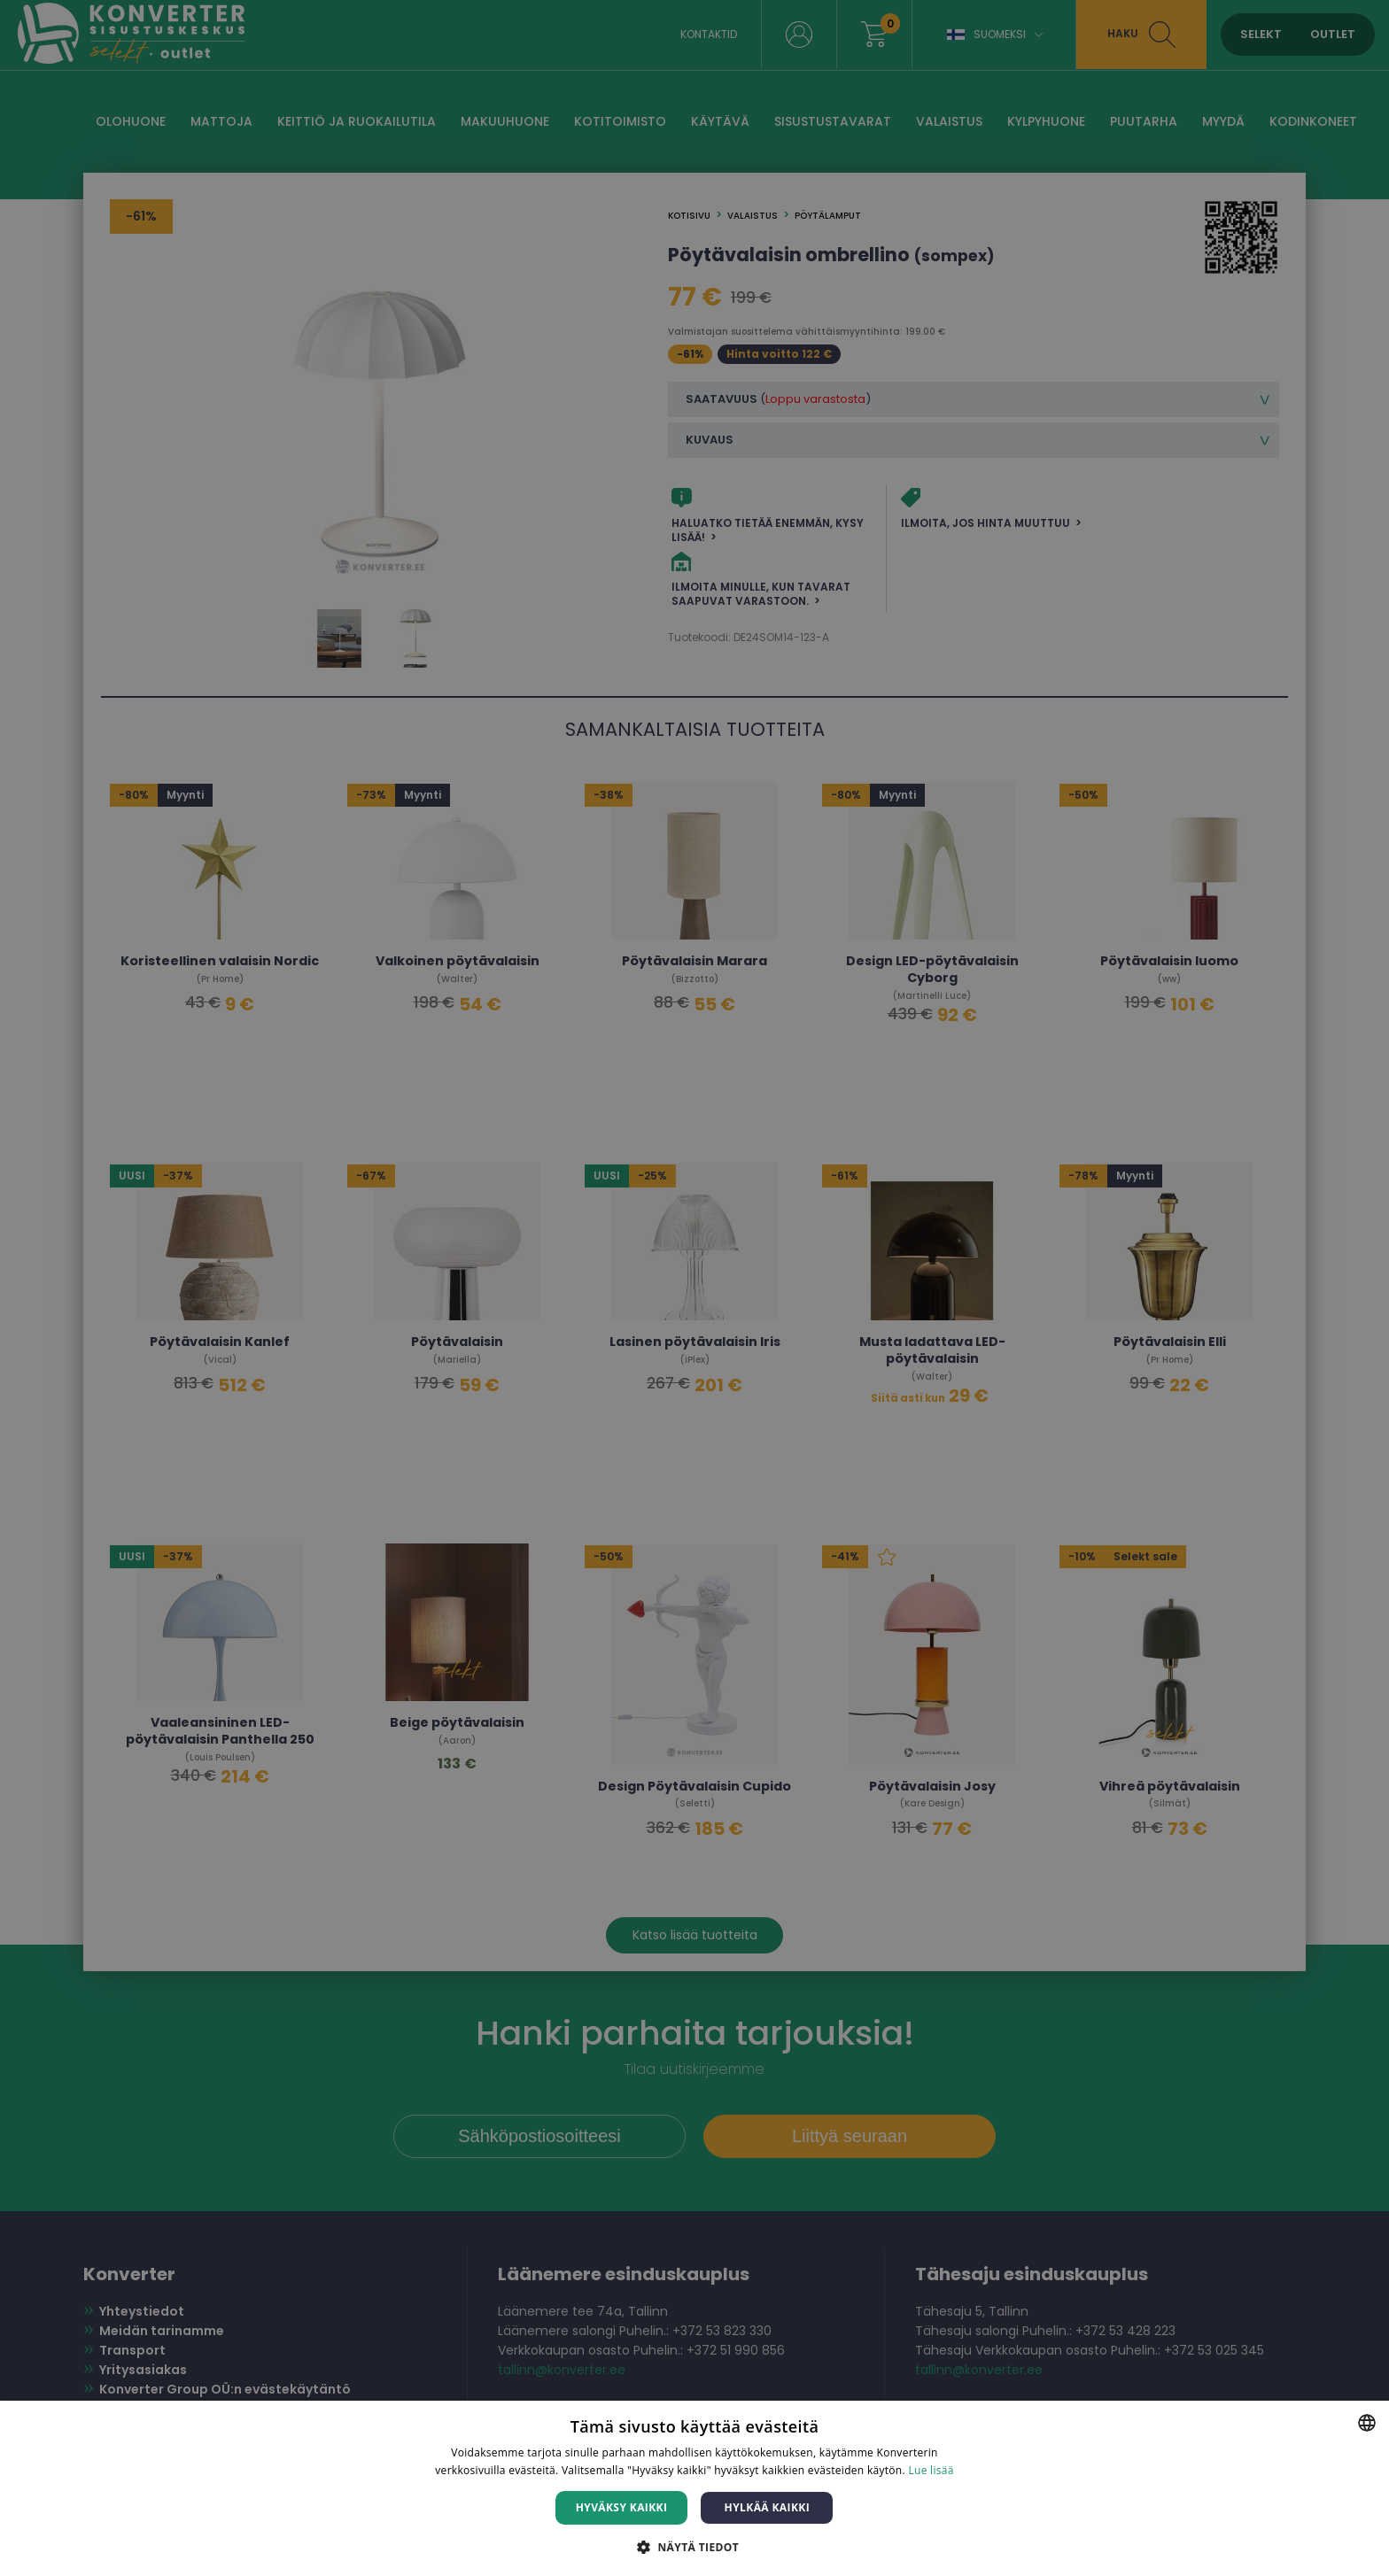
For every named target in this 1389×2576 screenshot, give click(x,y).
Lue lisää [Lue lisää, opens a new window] (930, 2470)
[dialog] (694, 1288)
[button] (694, 2546)
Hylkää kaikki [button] (767, 2507)
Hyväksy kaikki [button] (622, 2507)
